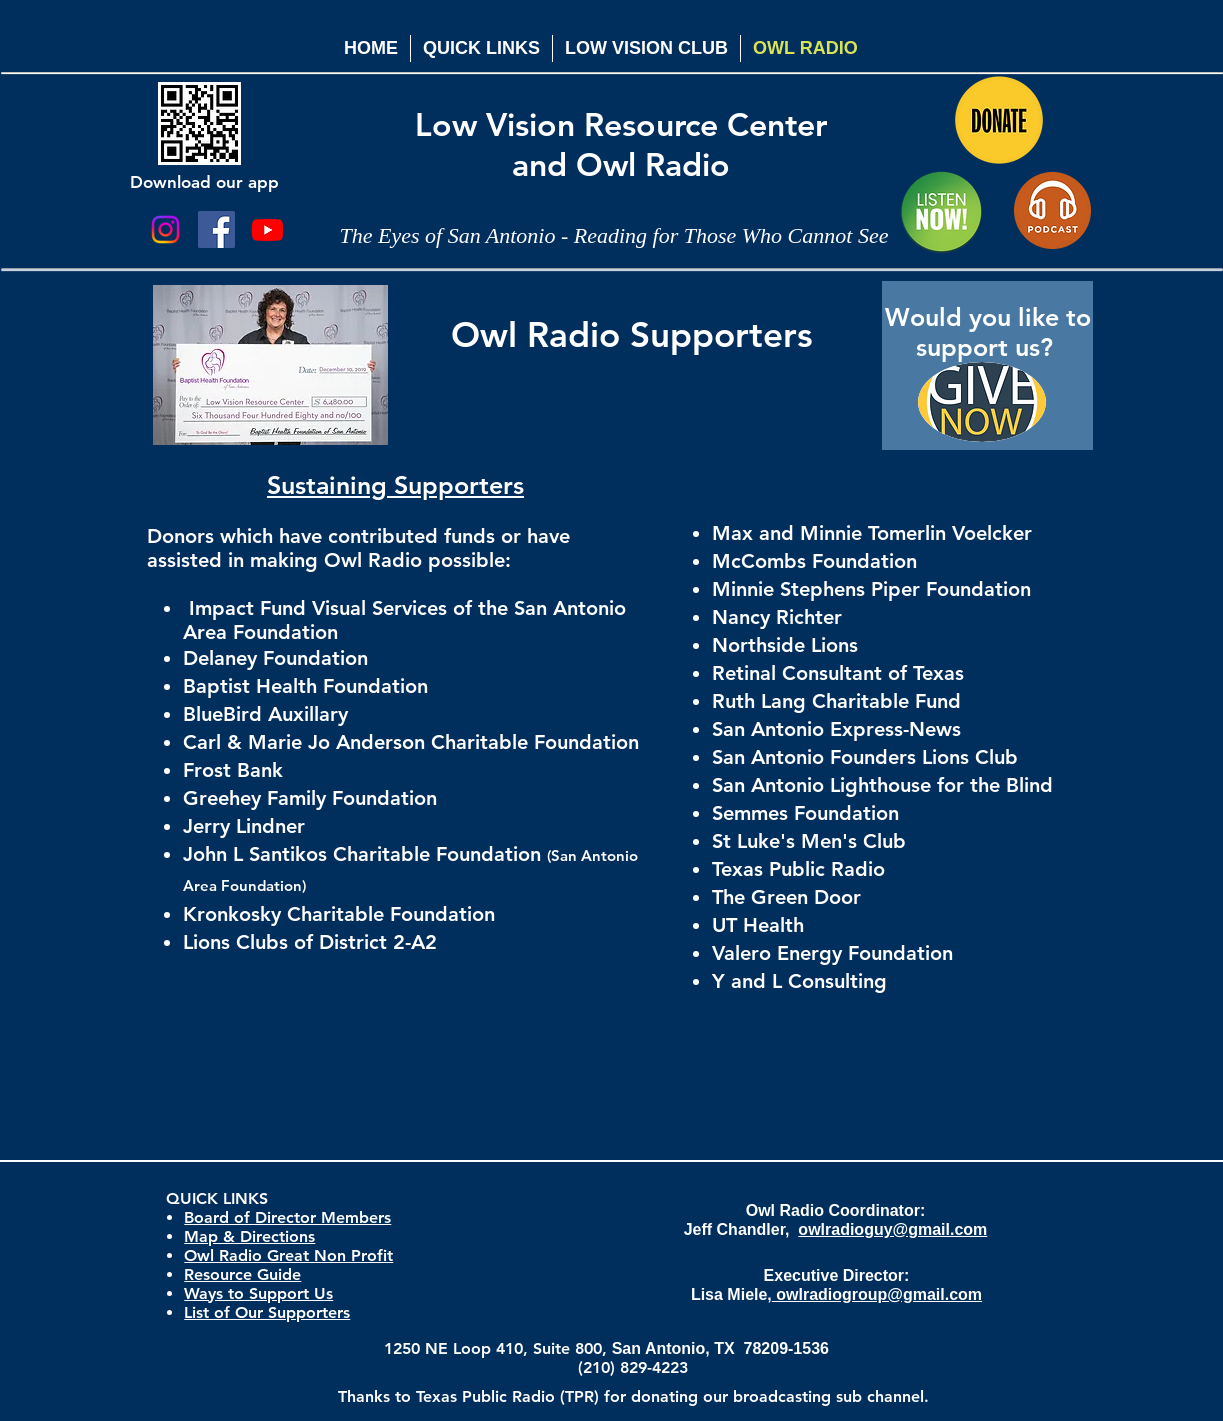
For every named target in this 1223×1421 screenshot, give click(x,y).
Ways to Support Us (258, 1293)
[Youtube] (267, 229)
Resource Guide (242, 1274)
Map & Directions (249, 1236)
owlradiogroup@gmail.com (877, 1294)
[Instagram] (165, 229)
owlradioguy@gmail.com (892, 1229)
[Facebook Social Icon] (216, 229)
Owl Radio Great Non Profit (288, 1255)
